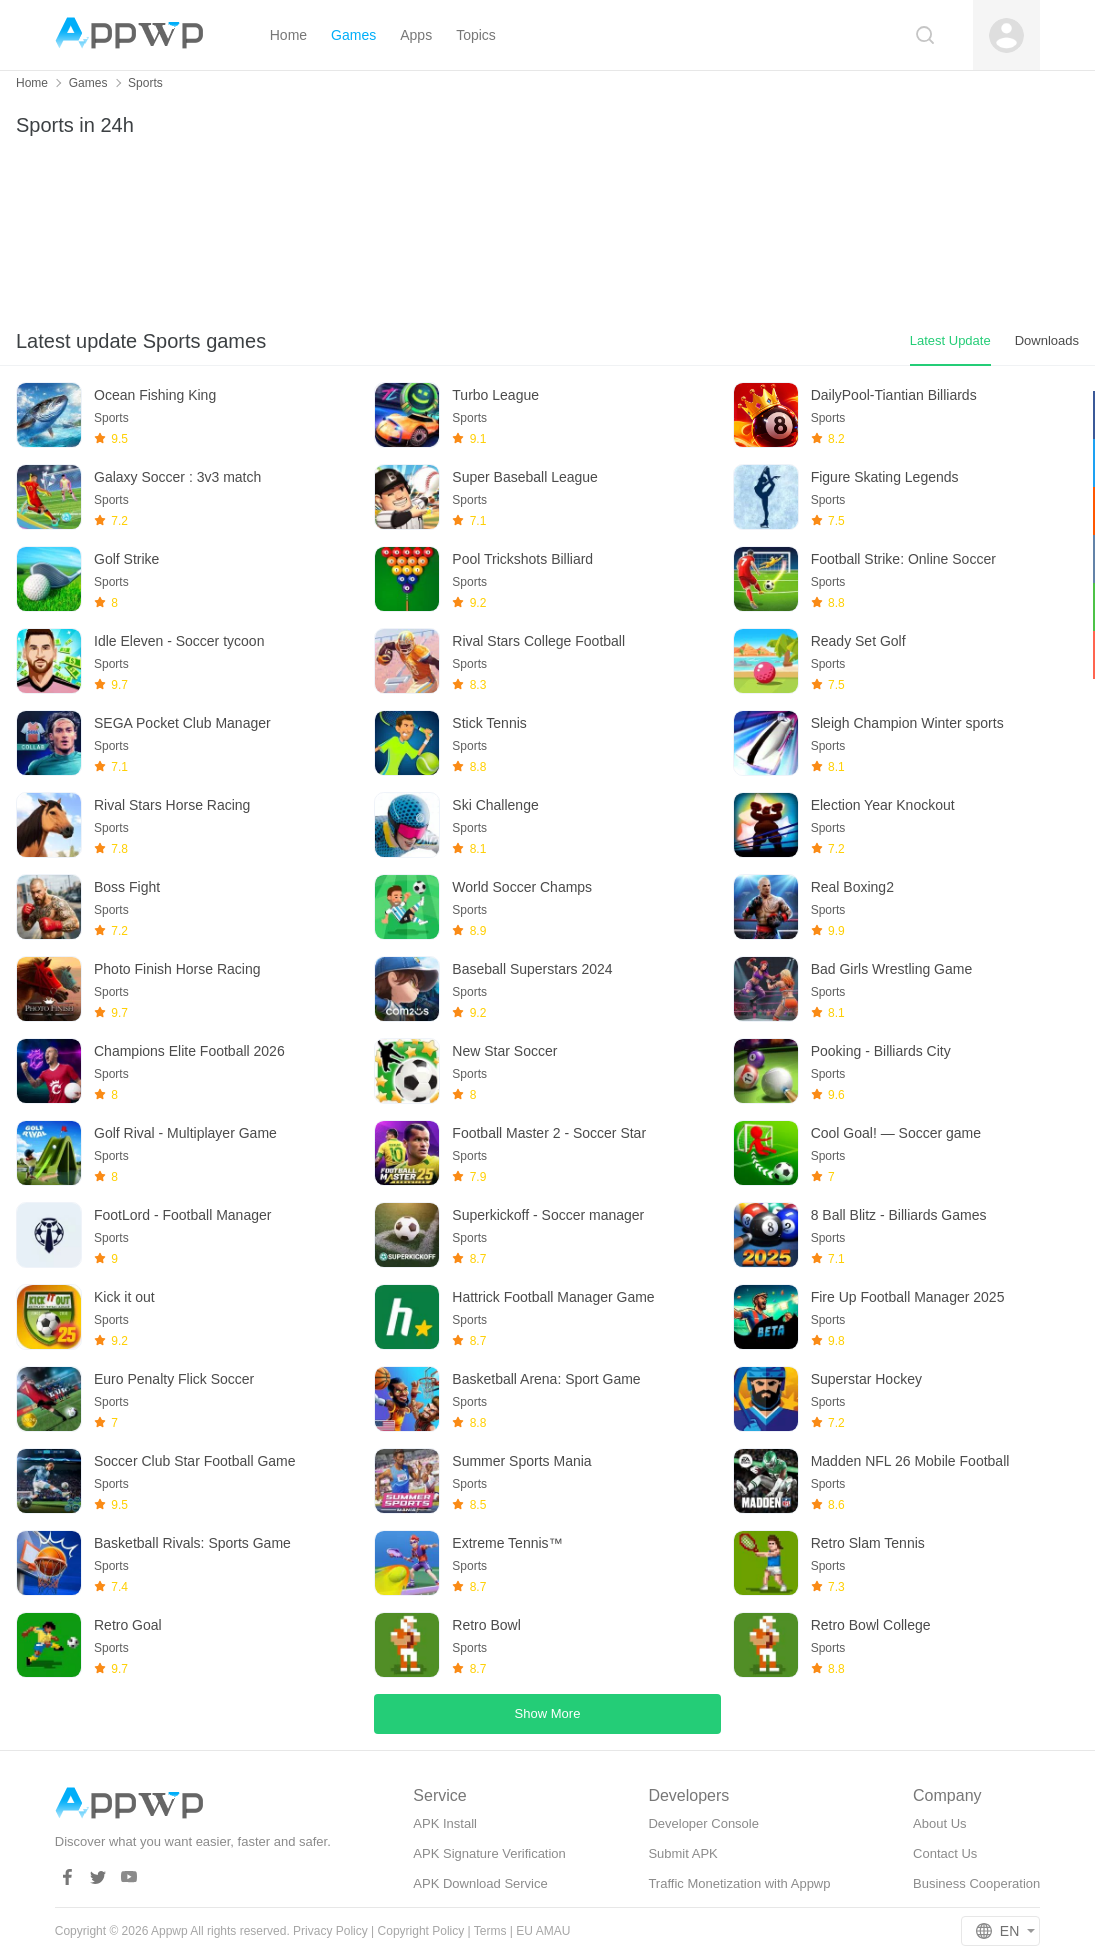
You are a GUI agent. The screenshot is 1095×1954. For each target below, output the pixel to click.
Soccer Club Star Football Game (195, 1461)
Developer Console (703, 1823)
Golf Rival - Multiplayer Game (185, 1133)
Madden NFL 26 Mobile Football (910, 1461)
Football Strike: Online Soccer (903, 559)
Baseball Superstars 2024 (532, 969)
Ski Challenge (495, 805)
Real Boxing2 (852, 887)
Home (32, 83)
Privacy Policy (330, 1931)
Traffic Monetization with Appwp (739, 1883)
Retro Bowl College (871, 1625)
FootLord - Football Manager (182, 1215)
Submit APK (682, 1853)
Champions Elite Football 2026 (189, 1051)
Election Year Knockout (883, 805)
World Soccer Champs (522, 887)
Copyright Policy (421, 1931)
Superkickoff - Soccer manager (548, 1215)
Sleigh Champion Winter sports (907, 723)
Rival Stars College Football (538, 641)
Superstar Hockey (866, 1379)
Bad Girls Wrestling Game (892, 969)
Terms (490, 1931)
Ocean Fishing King (155, 395)
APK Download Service (480, 1883)
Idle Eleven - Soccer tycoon (179, 641)
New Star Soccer (504, 1051)
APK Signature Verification (489, 1853)
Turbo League (495, 395)
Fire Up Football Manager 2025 (908, 1297)
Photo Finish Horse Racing (177, 969)
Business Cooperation (976, 1883)
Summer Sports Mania (521, 1461)
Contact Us (945, 1853)
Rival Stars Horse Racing (172, 805)
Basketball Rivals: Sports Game (192, 1543)
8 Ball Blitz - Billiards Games (899, 1215)
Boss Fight (127, 887)
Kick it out (124, 1297)
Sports (145, 83)
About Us (939, 1823)
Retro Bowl (486, 1625)
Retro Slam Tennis (868, 1543)
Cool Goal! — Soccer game (896, 1133)
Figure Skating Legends (885, 477)
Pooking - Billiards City (881, 1051)
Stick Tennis (489, 723)
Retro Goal (128, 1625)
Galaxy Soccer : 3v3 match (177, 477)
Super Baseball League (525, 477)
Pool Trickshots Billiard (522, 559)
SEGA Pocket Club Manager (182, 723)
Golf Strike (126, 559)
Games (88, 83)
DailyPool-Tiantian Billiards (894, 395)
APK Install (445, 1823)
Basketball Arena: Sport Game (546, 1379)
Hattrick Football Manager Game (553, 1297)
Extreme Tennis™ (507, 1543)
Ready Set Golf (858, 641)
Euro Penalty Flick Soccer (174, 1379)
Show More (548, 1713)
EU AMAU (543, 1931)
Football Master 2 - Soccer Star (549, 1133)
